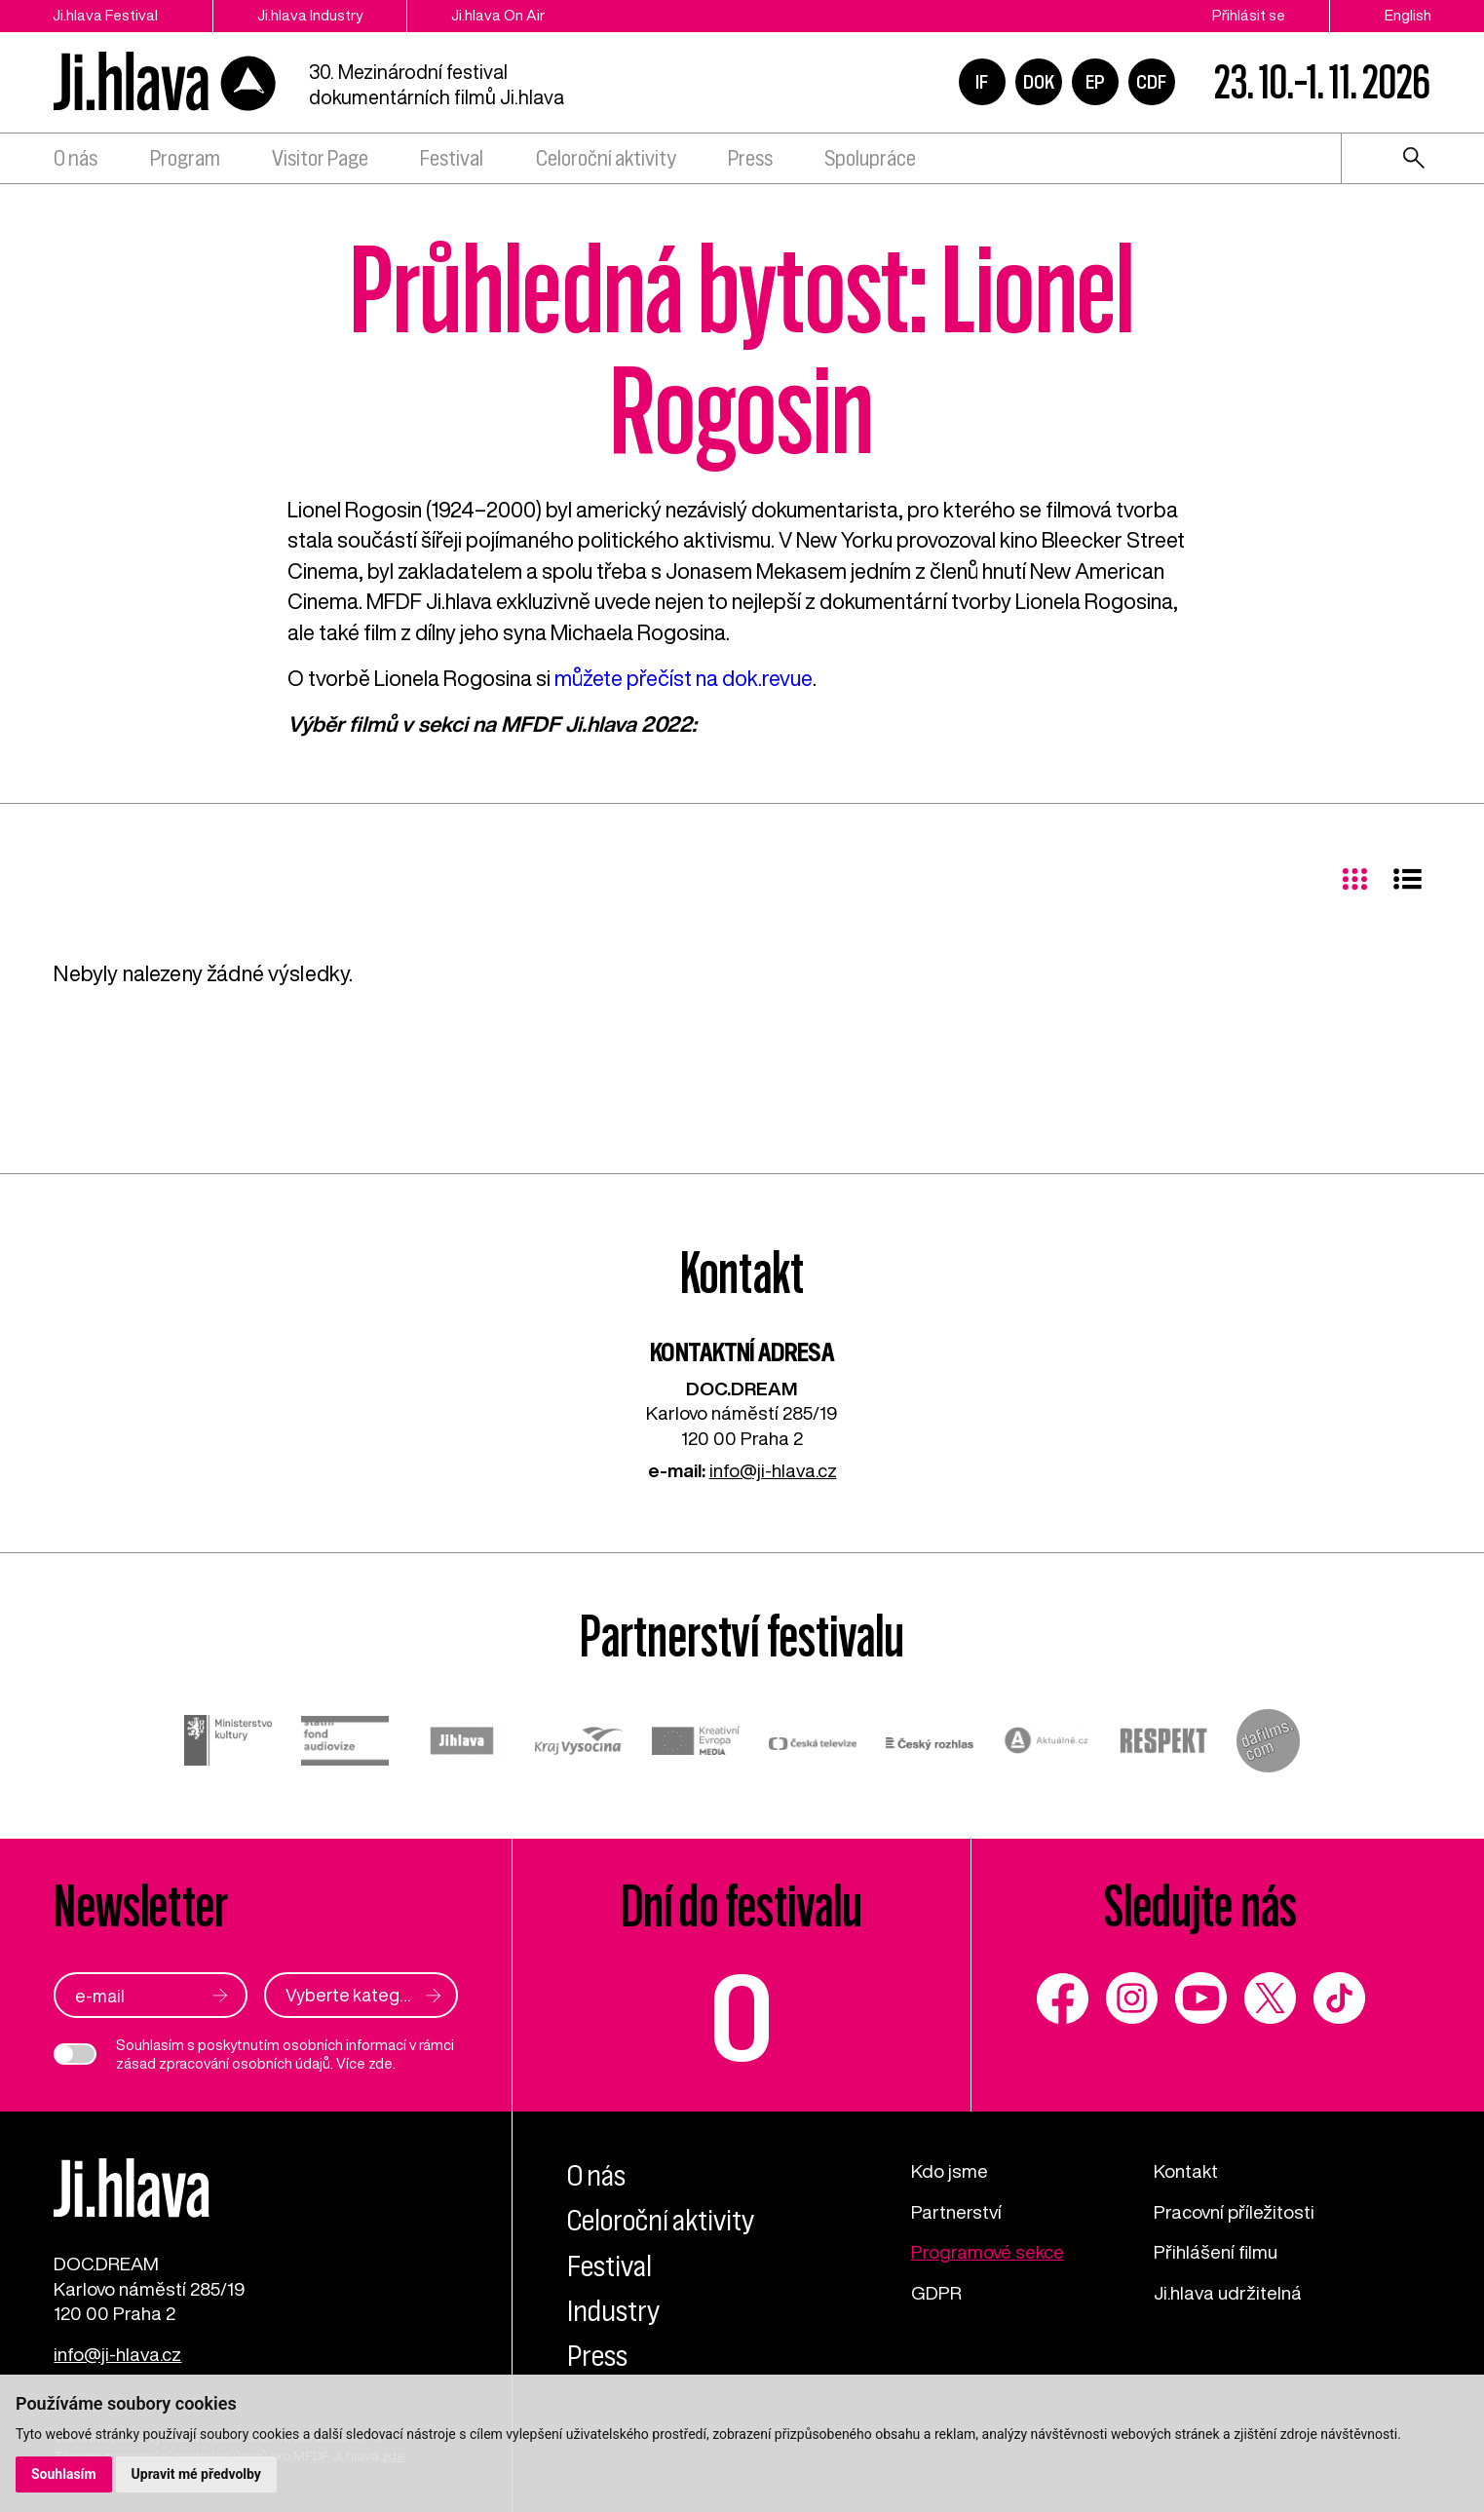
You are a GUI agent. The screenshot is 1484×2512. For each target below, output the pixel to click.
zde (380, 2063)
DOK (1038, 82)
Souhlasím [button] (63, 2474)
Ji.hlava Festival (105, 15)
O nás (75, 158)
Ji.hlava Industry (309, 15)
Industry (613, 2311)
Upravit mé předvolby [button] (196, 2474)
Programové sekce (987, 2251)
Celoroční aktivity (606, 158)
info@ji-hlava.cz (773, 1470)
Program (185, 158)
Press (750, 158)
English (1408, 15)
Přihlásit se (1248, 15)
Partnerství (956, 2211)
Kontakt (1186, 2170)
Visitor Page (320, 158)
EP (1095, 82)
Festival (451, 158)
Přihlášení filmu (1215, 2251)
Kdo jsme (949, 2170)
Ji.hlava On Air (498, 15)
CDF (1151, 82)
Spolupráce (870, 158)
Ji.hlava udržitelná (1228, 2292)
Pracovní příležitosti (1234, 2211)
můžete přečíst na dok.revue (683, 678)
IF (981, 82)
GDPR (936, 2292)
